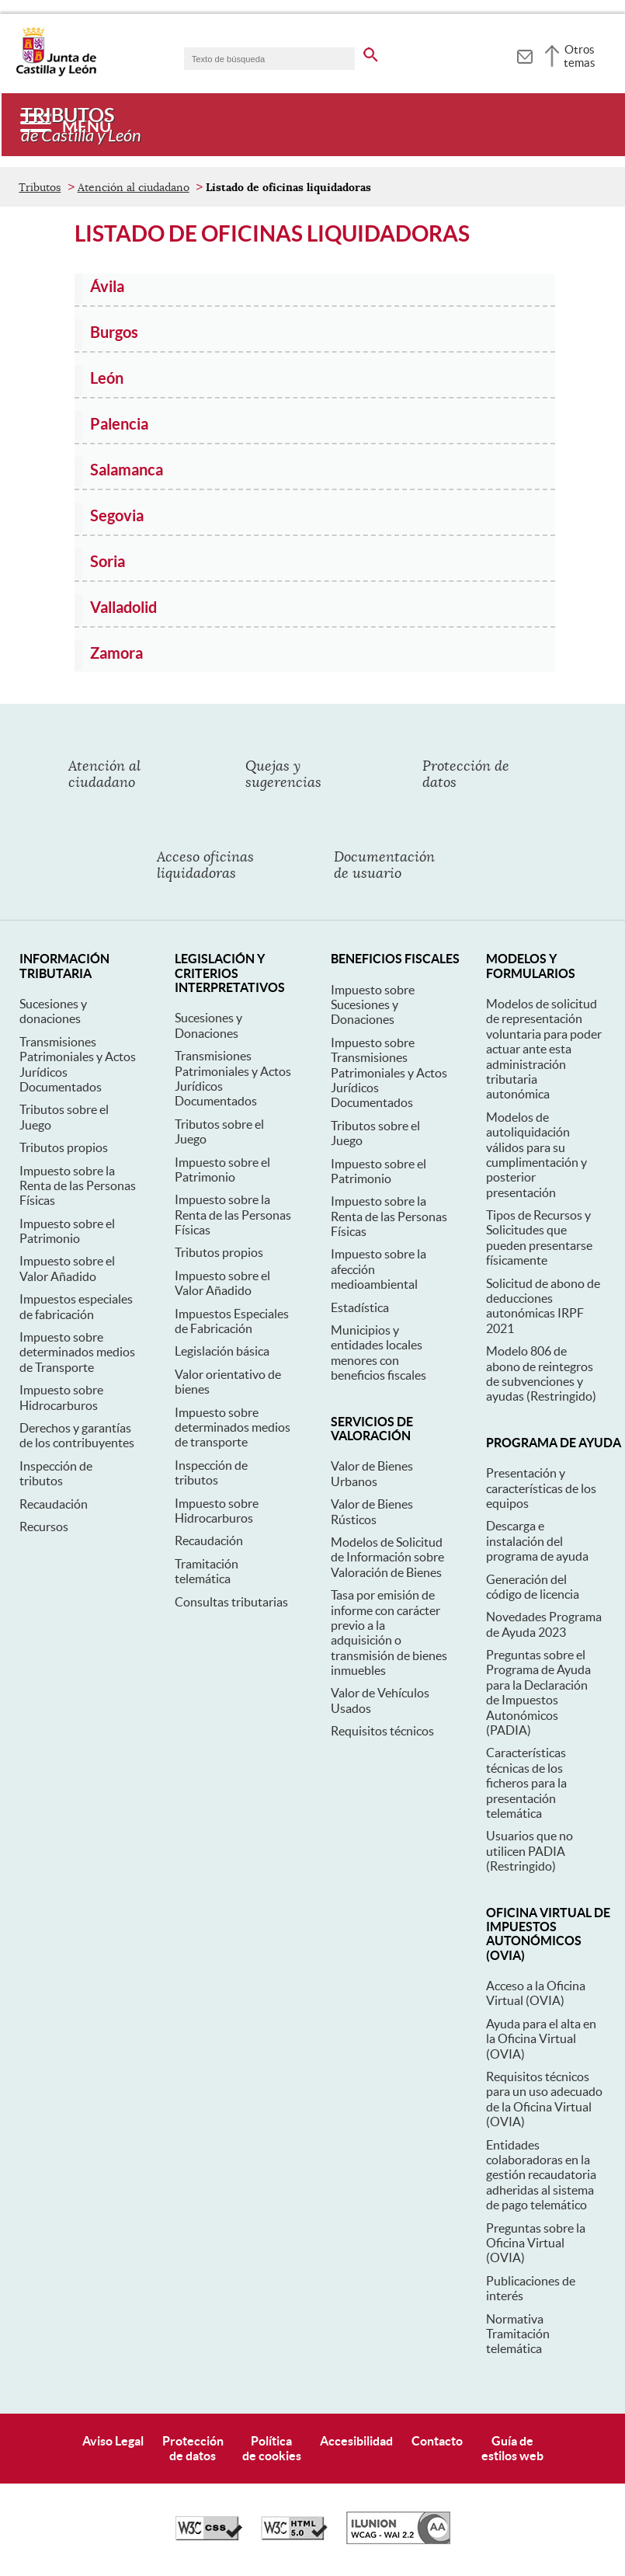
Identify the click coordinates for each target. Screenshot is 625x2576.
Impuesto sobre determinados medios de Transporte (77, 1352)
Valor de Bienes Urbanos (372, 1473)
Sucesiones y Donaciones (208, 1025)
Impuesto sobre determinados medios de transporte (232, 1427)
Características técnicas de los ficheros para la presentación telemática (526, 1783)
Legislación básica (222, 1351)
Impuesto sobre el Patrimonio (67, 1231)
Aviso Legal (113, 2441)
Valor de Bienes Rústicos (372, 1511)
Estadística (360, 1307)
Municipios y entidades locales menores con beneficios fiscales (378, 1352)
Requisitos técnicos (382, 1731)
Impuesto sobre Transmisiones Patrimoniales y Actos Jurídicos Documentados (389, 1073)
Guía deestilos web (512, 2448)
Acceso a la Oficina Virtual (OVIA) (535, 1993)
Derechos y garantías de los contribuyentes (76, 1435)
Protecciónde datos (193, 2448)
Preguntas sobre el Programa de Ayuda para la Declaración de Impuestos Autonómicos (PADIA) (538, 1692)
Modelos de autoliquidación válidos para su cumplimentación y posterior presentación (536, 1154)
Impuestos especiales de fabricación (76, 1306)
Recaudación (53, 1504)
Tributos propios (63, 1147)
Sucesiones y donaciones (53, 1011)
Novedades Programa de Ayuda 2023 (544, 1624)
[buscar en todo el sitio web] (370, 52)
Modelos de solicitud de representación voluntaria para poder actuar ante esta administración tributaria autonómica (544, 1049)
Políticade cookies (271, 2448)
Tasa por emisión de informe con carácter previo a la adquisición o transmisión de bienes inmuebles (389, 1632)
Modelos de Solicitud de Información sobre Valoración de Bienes (387, 1557)
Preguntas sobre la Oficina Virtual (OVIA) (535, 2243)
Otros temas (579, 56)
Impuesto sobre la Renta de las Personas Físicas (77, 1186)
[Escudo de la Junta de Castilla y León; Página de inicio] (56, 73)
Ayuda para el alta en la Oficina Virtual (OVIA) (541, 2039)
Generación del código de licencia (532, 1586)
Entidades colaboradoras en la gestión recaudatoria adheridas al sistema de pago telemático (541, 2175)
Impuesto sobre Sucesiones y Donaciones (373, 1005)
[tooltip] (524, 54)
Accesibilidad (356, 2441)
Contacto (437, 2441)
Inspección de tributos (55, 1473)
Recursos (43, 1526)
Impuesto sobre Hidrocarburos (61, 1397)
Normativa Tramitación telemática (518, 2334)
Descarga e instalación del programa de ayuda (537, 1541)
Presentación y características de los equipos (541, 1488)
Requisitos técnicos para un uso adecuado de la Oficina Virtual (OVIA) (544, 2099)
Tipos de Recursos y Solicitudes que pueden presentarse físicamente (539, 1237)
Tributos (40, 187)
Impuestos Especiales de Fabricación (232, 1321)
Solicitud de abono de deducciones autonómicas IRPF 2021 (543, 1305)
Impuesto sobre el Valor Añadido (67, 1268)
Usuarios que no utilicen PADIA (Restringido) (529, 1851)
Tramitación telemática (206, 1571)
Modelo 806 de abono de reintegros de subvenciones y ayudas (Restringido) (541, 1373)
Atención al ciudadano (133, 187)
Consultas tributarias (231, 1602)
